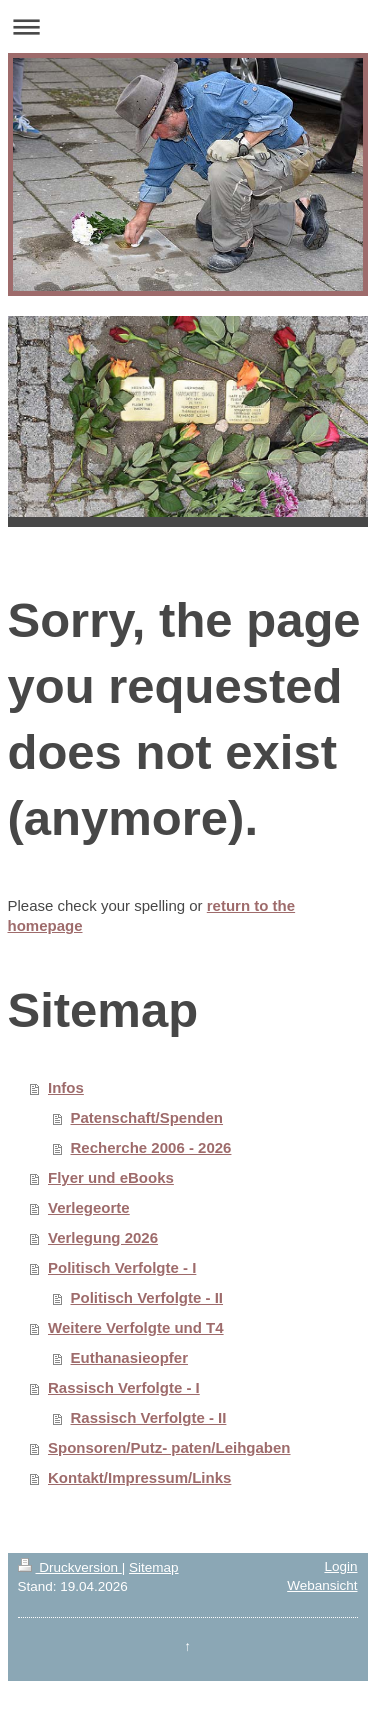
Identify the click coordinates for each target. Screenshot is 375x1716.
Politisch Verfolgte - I (122, 1267)
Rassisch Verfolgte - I (124, 1387)
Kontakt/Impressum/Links (139, 1477)
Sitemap (154, 1567)
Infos (66, 1087)
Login (340, 1566)
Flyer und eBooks (111, 1177)
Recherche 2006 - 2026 (151, 1147)
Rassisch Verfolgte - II (149, 1417)
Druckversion (70, 1567)
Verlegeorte (89, 1207)
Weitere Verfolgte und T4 (136, 1327)
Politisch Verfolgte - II (147, 1297)
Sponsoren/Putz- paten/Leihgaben (169, 1447)
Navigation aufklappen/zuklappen (187, 26)
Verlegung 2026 (103, 1237)
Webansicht (322, 1585)
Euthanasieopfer (130, 1357)
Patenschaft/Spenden (147, 1117)
